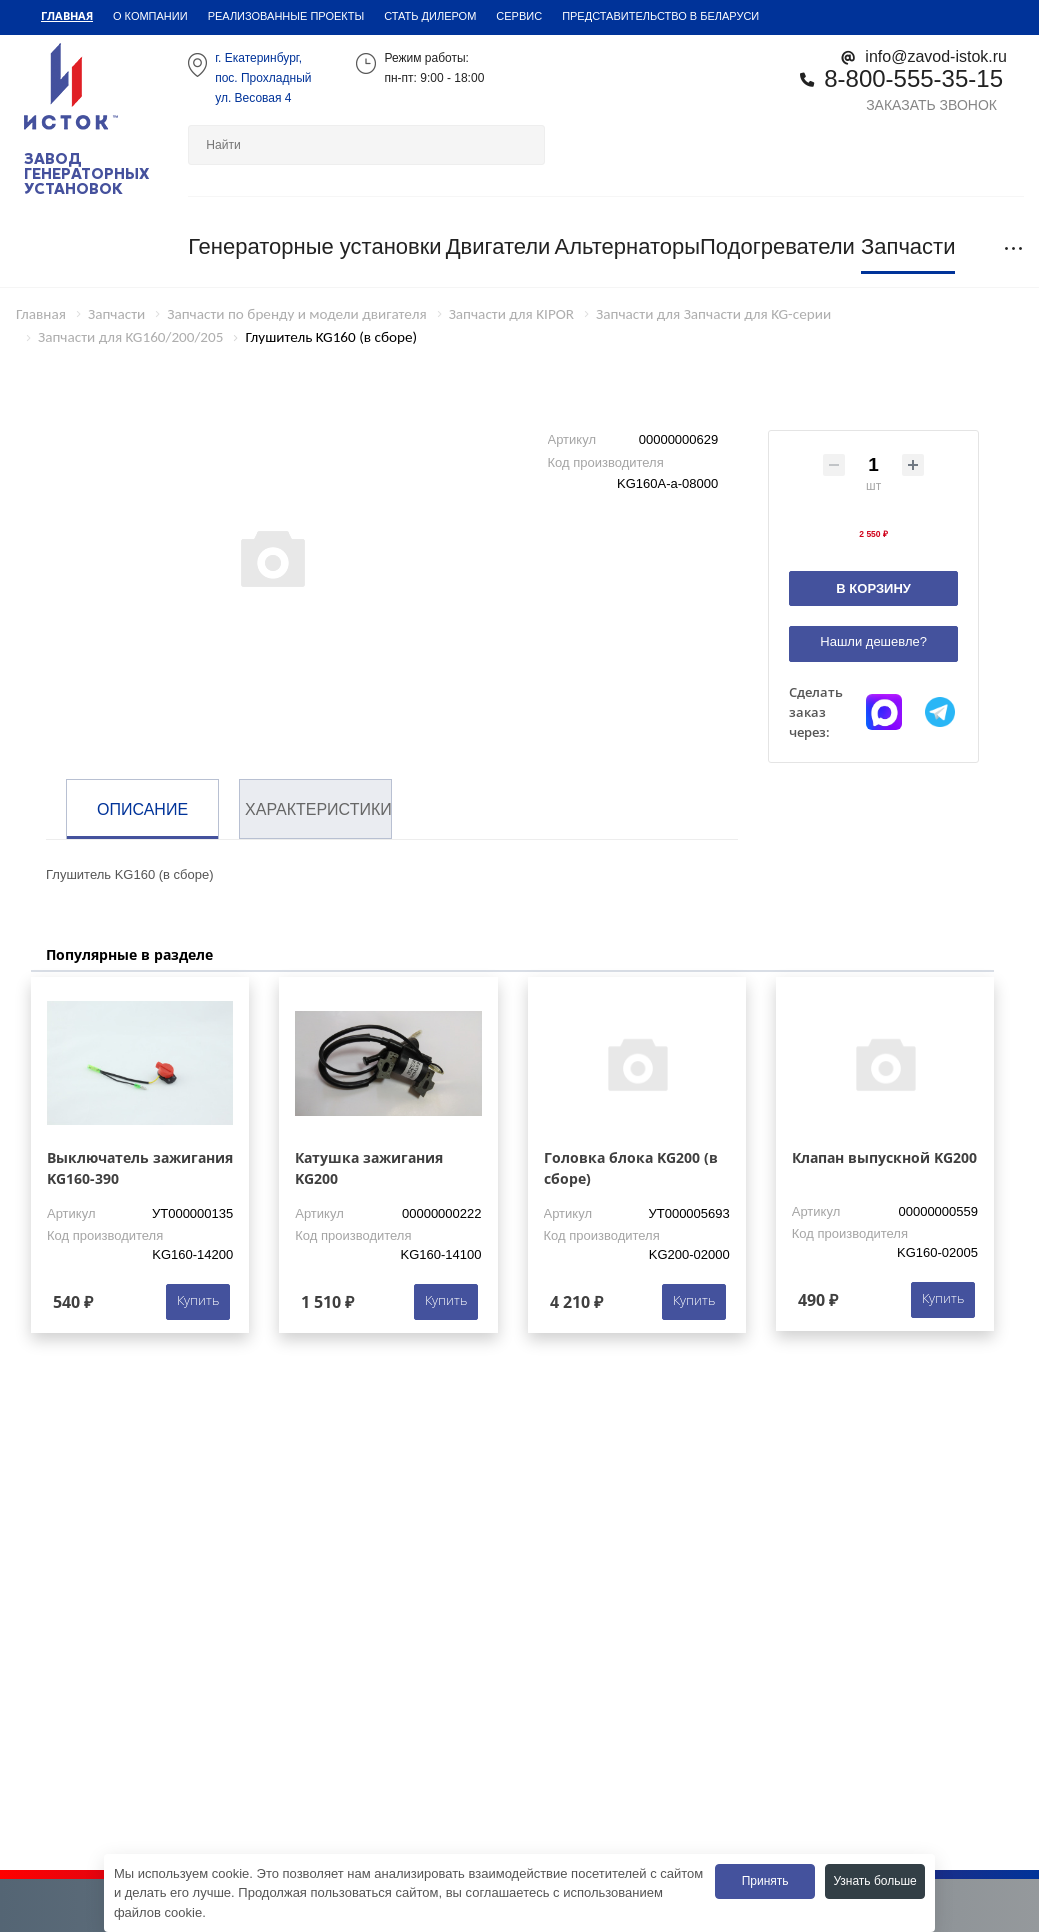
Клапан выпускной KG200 (884, 1157)
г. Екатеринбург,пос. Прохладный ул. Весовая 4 (263, 78)
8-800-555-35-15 (913, 78)
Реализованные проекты (286, 16)
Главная (67, 15)
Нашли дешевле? (873, 641)
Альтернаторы (627, 246)
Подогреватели (777, 246)
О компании (150, 16)
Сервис (519, 16)
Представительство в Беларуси (660, 16)
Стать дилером (430, 16)
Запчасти (908, 246)
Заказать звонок (931, 105)
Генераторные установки (314, 246)
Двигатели (498, 246)
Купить (198, 1300)
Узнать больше (874, 1881)
